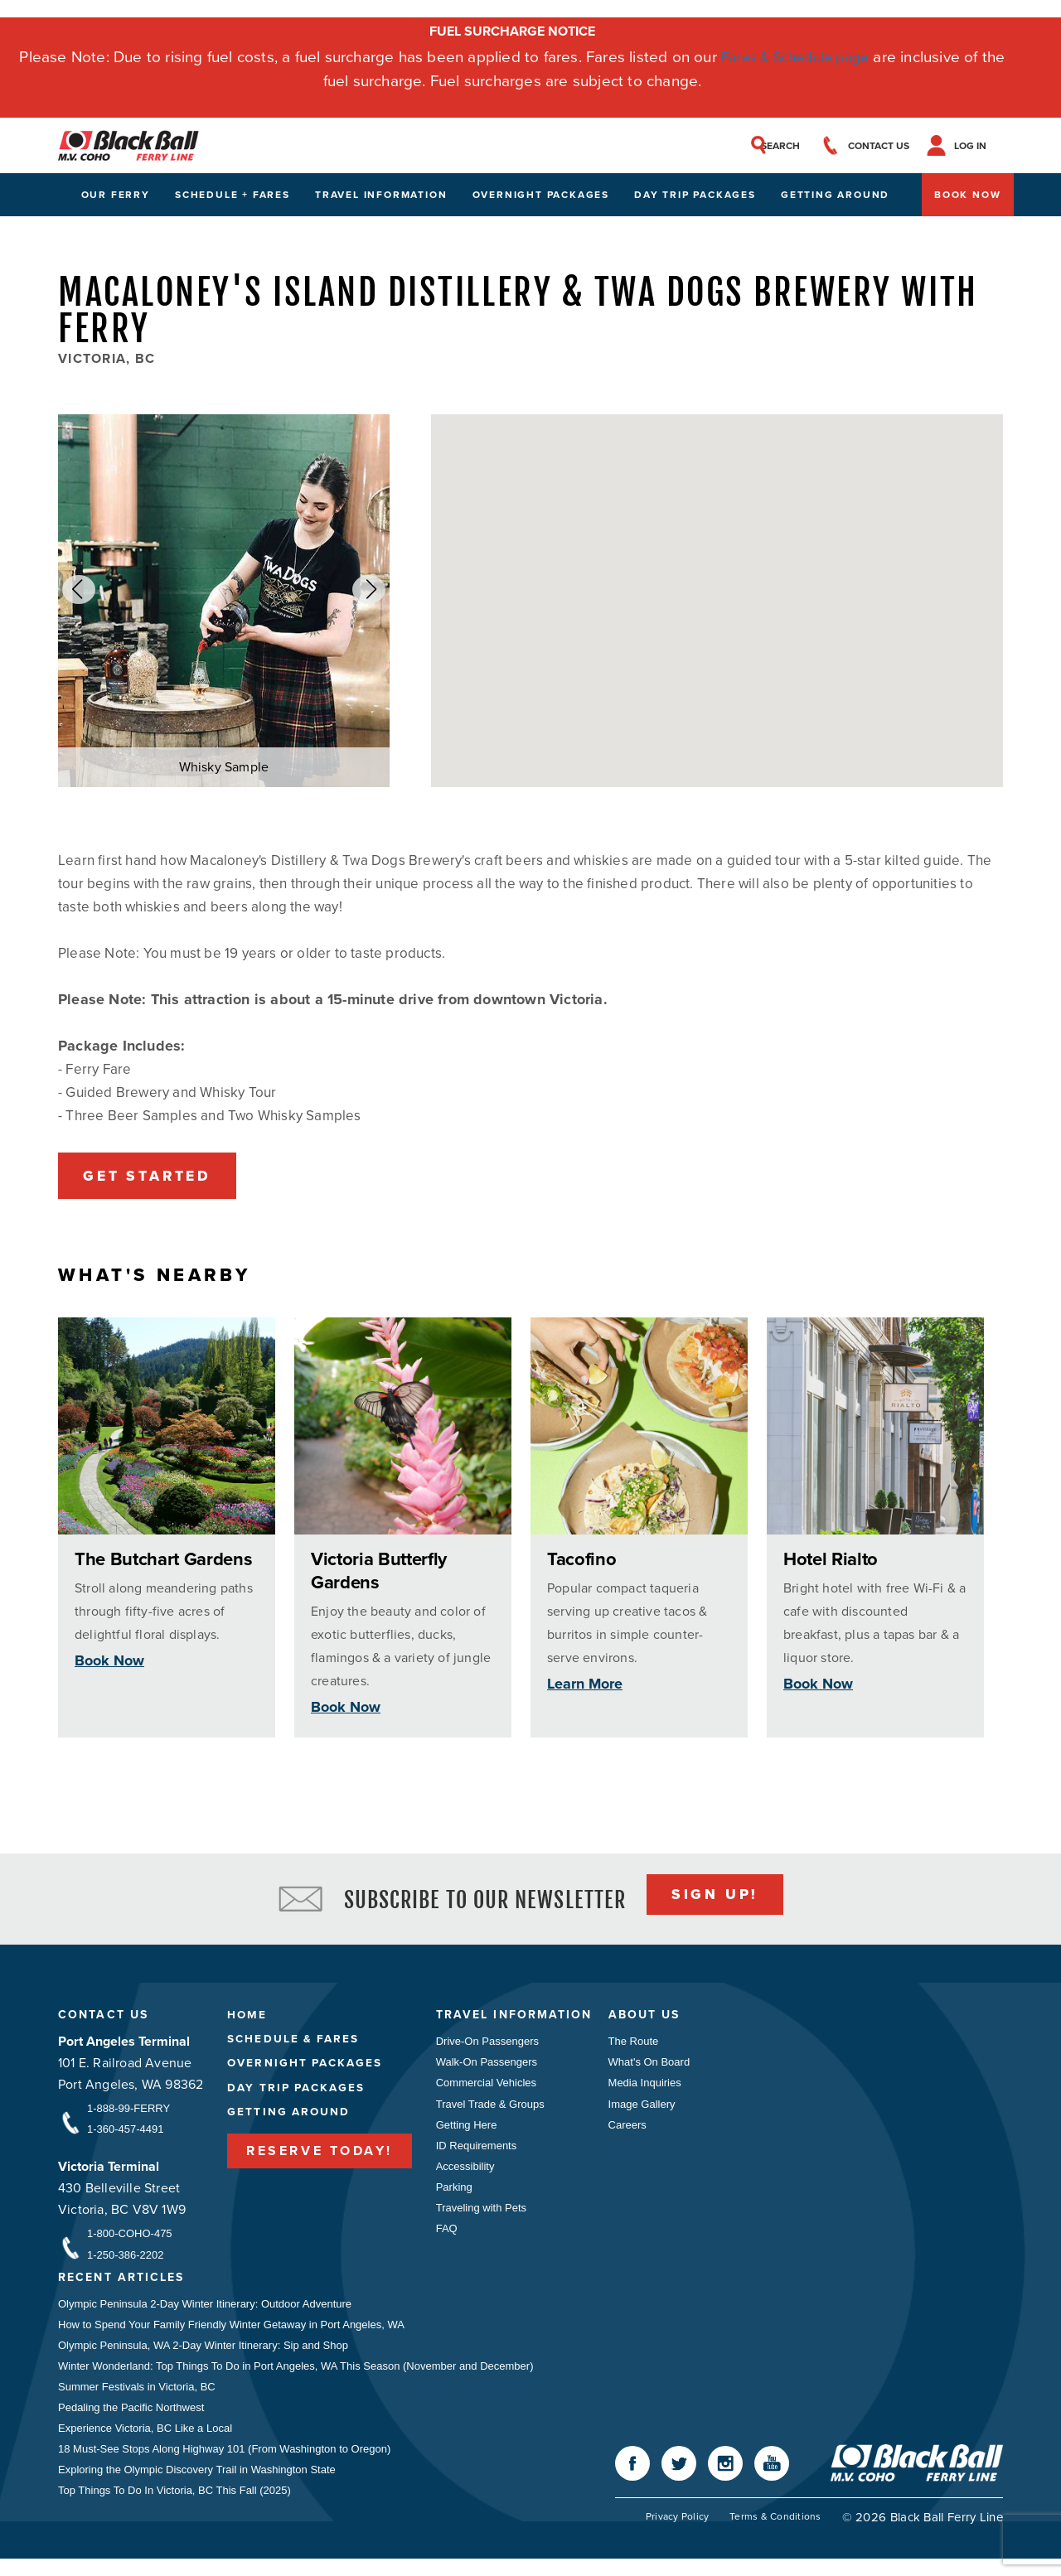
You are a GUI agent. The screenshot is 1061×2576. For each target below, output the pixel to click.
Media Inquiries (654, 2091)
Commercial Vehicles (486, 2091)
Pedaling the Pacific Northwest (131, 2420)
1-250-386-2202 (125, 2263)
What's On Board (659, 2069)
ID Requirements (476, 2155)
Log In (987, 147)
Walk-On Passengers (486, 2069)
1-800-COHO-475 (129, 2241)
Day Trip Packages (695, 198)
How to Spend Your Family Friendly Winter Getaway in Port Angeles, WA (231, 2334)
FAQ (447, 2241)
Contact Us (105, 2022)
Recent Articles (126, 2287)
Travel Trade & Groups (490, 2112)
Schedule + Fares (232, 198)
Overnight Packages (540, 198)
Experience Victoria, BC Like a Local (145, 2442)
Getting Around (835, 198)
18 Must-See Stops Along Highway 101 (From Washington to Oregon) (224, 2464)
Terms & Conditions (774, 2534)
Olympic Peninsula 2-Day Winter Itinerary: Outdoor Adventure (204, 2313)
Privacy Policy (674, 2534)
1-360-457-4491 (125, 2136)
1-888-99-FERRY (128, 2115)
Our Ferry (115, 198)
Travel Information (381, 198)
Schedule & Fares (295, 2046)
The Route (643, 2048)
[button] (78, 592)
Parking (454, 2198)
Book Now (967, 198)
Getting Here (466, 2134)
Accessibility (465, 2177)
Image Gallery (652, 2112)
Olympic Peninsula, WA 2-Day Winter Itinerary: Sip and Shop (203, 2356)
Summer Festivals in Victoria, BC (137, 2399)
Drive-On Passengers (487, 2048)
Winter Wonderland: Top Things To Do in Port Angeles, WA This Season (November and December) (296, 2377)
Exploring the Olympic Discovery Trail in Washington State (197, 2485)
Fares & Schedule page (795, 57)
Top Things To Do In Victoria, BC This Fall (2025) (174, 2507)
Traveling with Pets (481, 2220)
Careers (637, 2134)
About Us (656, 2022)
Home (247, 2021)
